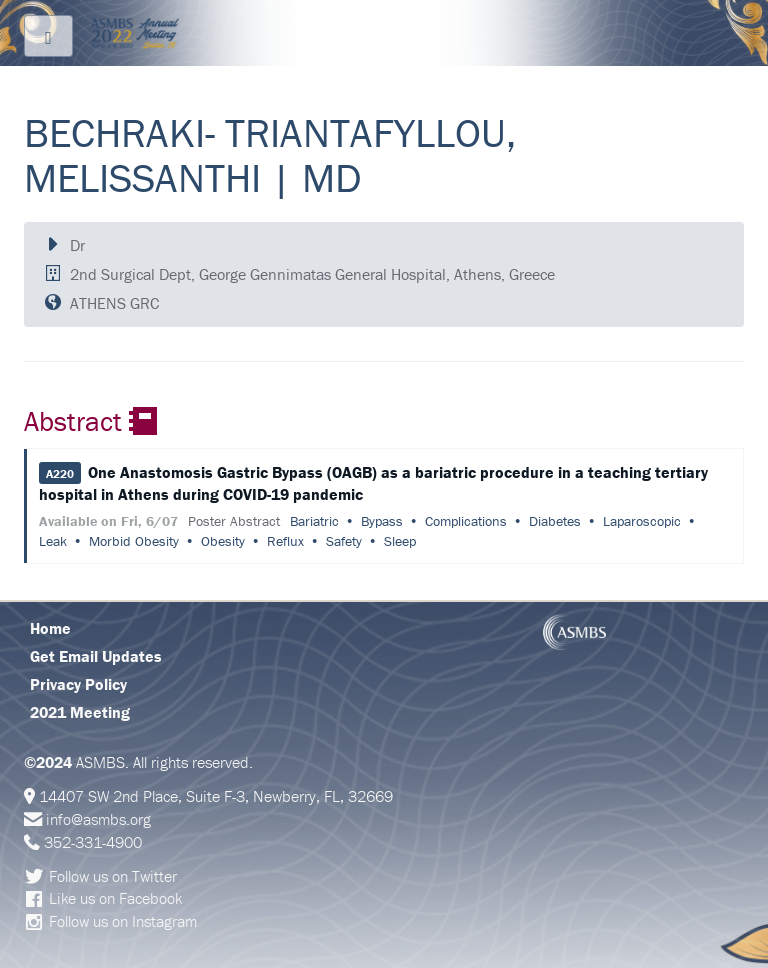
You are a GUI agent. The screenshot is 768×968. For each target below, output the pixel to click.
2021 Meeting (80, 712)
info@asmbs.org (98, 819)
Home (50, 628)
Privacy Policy (78, 684)
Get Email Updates (96, 656)
